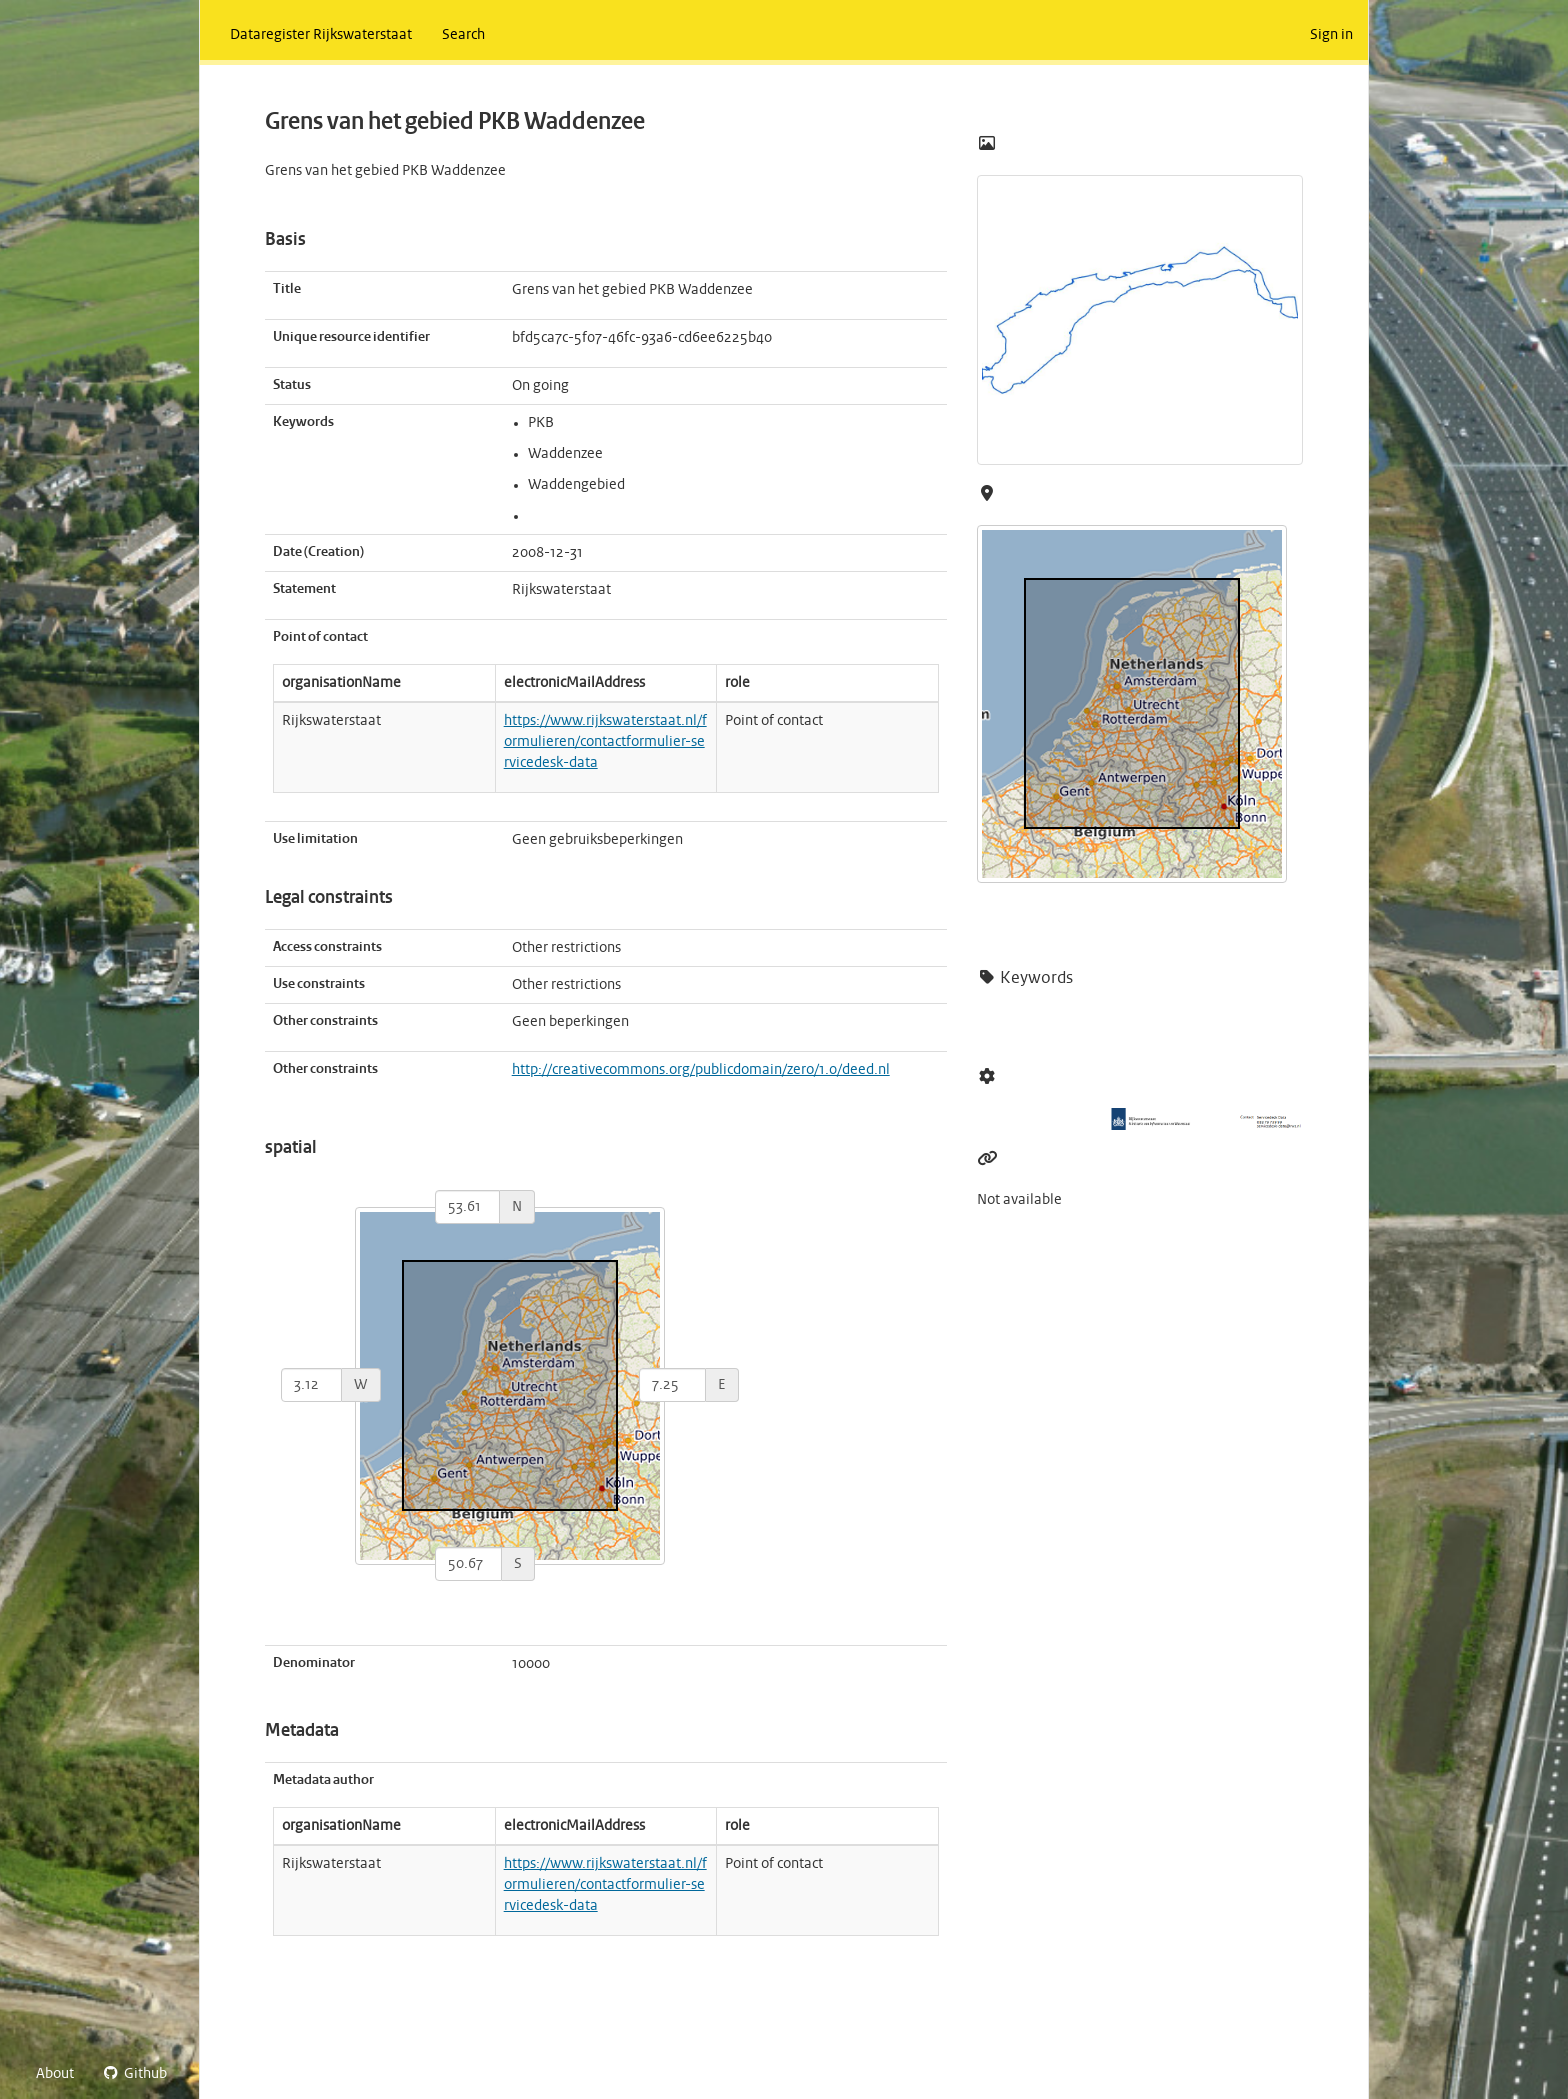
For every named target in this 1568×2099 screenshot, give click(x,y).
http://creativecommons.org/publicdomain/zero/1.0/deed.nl (701, 1070)
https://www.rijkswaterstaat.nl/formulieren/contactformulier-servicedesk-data (605, 742)
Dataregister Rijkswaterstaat (321, 35)
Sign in (1331, 35)
